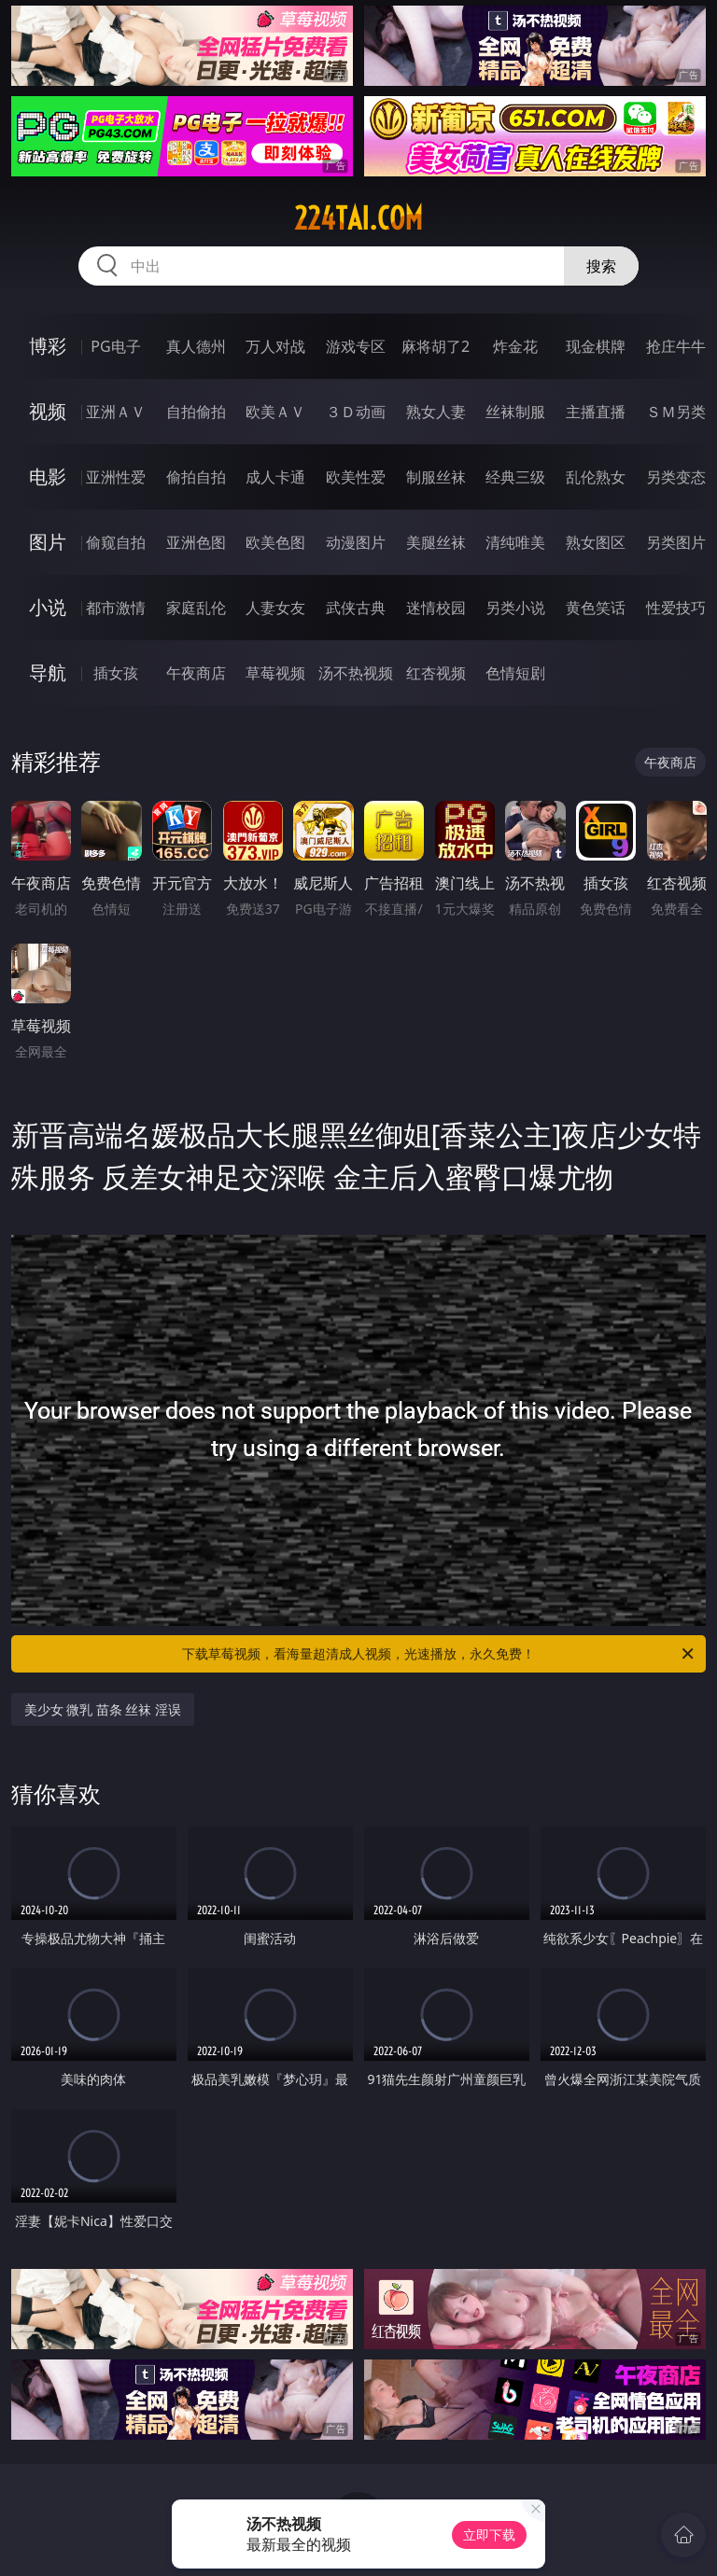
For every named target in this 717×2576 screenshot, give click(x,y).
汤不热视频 (355, 673)
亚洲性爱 (116, 477)
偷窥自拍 (116, 542)
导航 (47, 672)
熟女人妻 (436, 411)
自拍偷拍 (196, 411)
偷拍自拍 (196, 477)
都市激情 (116, 607)
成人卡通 (275, 477)
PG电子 (115, 346)
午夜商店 (196, 673)
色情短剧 (515, 673)
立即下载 (489, 2534)
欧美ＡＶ (275, 411)
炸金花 (515, 346)
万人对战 (275, 346)
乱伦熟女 (596, 477)
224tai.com (358, 218)
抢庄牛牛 (676, 346)
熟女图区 (596, 542)
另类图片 (676, 542)
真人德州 (196, 346)
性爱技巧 (676, 607)
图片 (47, 541)
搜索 (601, 266)
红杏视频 (436, 673)
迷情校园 (436, 607)
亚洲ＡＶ (116, 411)
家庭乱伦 (196, 607)
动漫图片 (356, 542)
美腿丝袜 (436, 542)
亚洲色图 (196, 542)
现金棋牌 (596, 346)
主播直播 (596, 411)
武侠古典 (356, 607)
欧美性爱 (356, 477)
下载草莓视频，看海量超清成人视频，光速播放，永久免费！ (439, 1654)
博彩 (47, 345)
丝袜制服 (515, 411)
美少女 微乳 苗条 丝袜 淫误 (103, 1709)
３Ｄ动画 (356, 411)
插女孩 (115, 673)
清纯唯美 (515, 542)
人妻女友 (275, 607)
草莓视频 (275, 673)
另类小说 (515, 607)
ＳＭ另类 (676, 411)
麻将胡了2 (435, 346)
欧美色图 (275, 542)
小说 (47, 607)
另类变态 (676, 477)
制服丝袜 (436, 477)
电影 (47, 476)
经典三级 (515, 477)
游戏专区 (356, 346)
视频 (47, 411)
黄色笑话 (596, 607)
